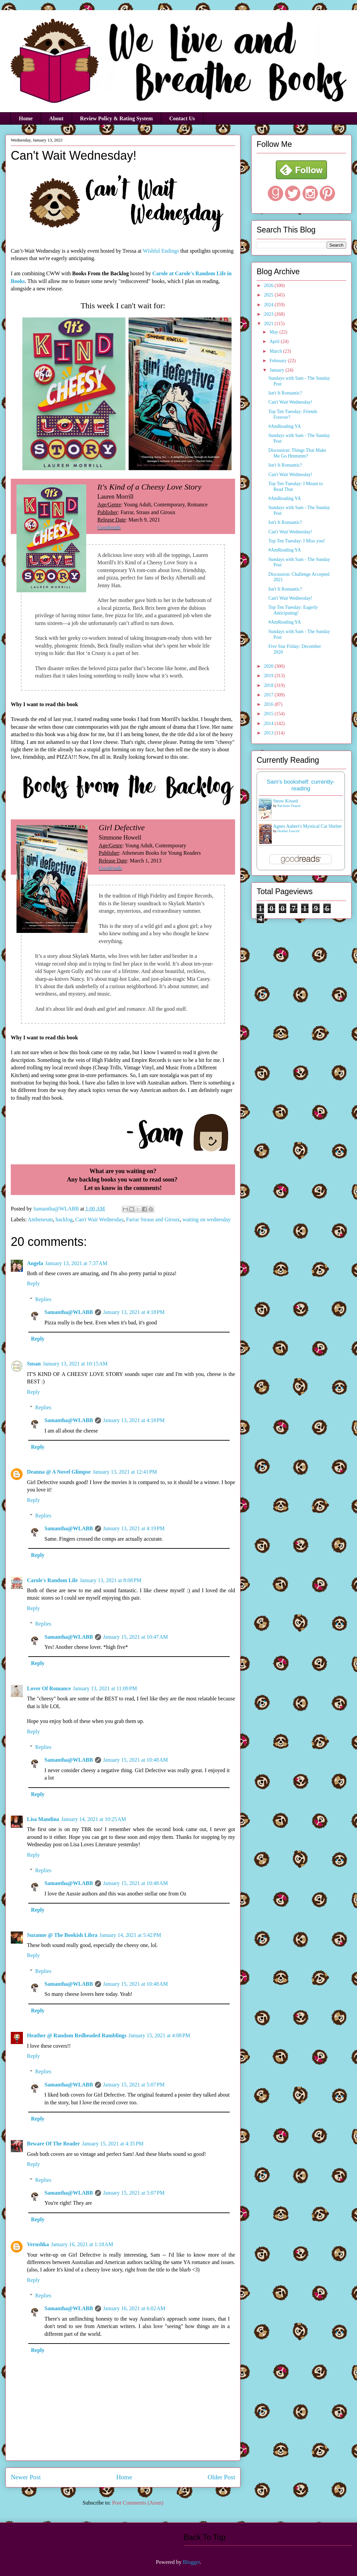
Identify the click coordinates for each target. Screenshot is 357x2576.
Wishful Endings (161, 251)
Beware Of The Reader (53, 2143)
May (274, 332)
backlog (64, 1219)
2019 (269, 675)
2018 (269, 685)
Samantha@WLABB (68, 1312)
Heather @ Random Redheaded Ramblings (77, 2035)
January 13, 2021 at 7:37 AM (76, 1263)
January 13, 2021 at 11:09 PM (105, 1688)
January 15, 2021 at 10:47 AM (135, 1637)
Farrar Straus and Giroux (153, 1219)
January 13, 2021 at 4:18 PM (134, 1312)
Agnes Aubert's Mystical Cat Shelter (307, 826)
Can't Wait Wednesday (99, 1219)
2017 (269, 694)
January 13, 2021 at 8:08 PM (110, 1580)
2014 (269, 723)
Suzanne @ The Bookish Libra (62, 1935)
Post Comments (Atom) (137, 2503)
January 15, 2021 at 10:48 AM (135, 1760)
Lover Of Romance (49, 1688)
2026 (269, 285)
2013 (269, 732)
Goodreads (109, 527)
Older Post (221, 2477)
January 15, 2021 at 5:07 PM (134, 2084)
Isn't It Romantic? (285, 393)
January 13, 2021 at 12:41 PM (125, 1472)
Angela (35, 1263)
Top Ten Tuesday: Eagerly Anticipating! (293, 610)
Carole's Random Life (52, 1580)
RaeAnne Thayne (289, 806)
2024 (269, 304)
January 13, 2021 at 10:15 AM (75, 1363)
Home (26, 118)
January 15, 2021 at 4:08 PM (159, 2035)
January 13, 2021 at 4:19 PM (134, 1528)
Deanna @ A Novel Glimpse (59, 1472)
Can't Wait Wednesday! (290, 402)
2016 (269, 704)
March (276, 351)
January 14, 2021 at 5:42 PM (130, 1935)
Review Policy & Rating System (116, 118)
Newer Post (26, 2477)
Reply (33, 1283)
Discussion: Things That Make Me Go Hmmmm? (297, 453)
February (278, 360)
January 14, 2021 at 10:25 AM (93, 1819)
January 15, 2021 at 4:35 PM (112, 2143)
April (275, 341)
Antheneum (40, 1219)
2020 (269, 666)
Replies (43, 1299)
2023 (269, 314)
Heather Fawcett (289, 831)
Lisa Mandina (43, 1819)
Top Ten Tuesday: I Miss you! (296, 540)
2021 (269, 323)
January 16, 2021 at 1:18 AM (82, 2244)
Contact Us (182, 118)
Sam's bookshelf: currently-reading (301, 785)
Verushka (38, 2244)
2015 (269, 713)
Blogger (191, 2562)
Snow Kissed (285, 801)
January (277, 370)
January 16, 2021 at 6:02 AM (134, 2308)
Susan (34, 1363)
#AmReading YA (284, 426)
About (56, 118)
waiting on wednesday (207, 1219)
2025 (269, 294)
